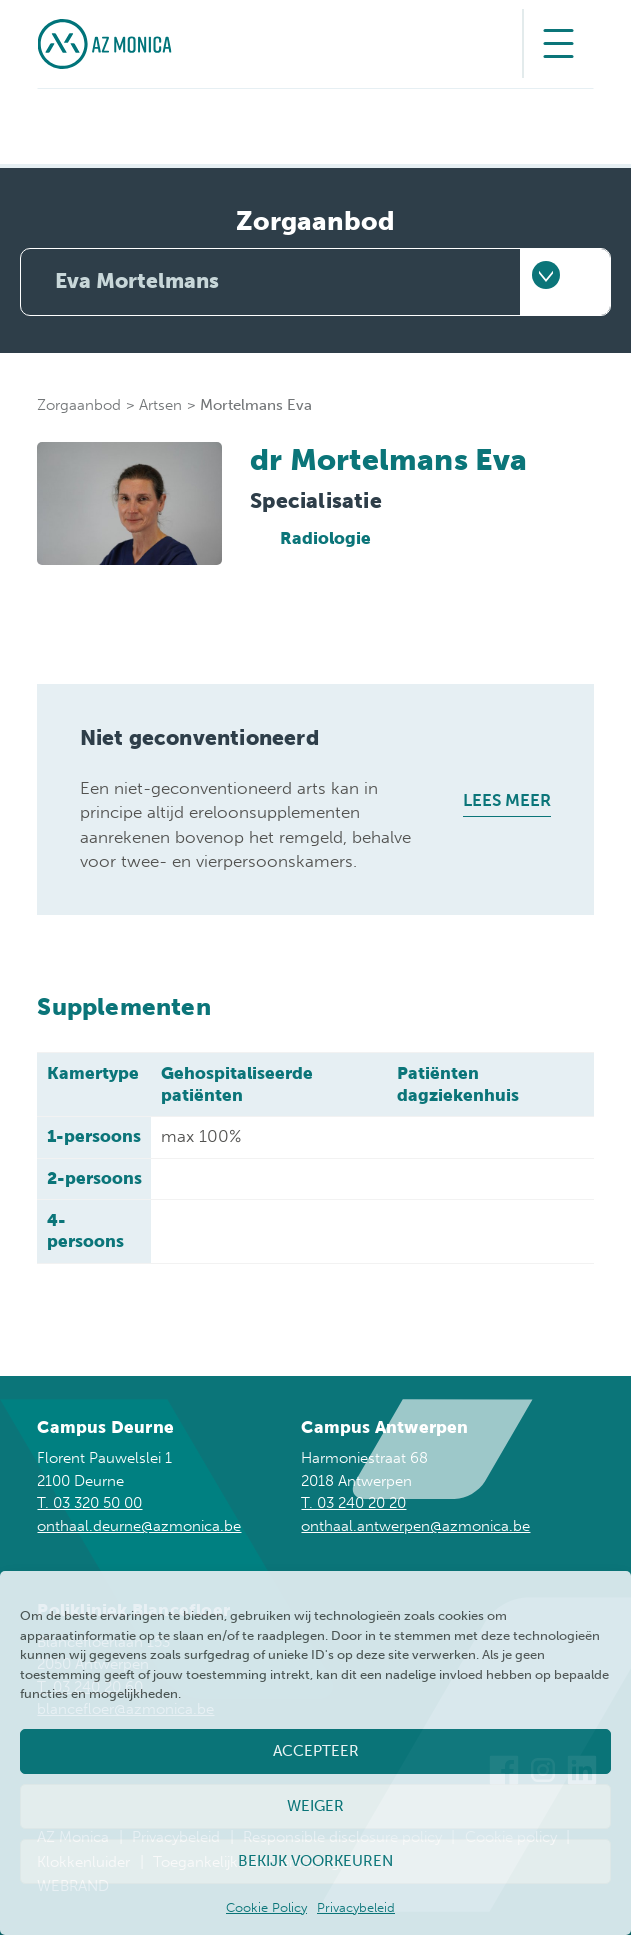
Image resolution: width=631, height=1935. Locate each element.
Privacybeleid (356, 1907)
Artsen (160, 405)
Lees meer (507, 800)
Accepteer (316, 1751)
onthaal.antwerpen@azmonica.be (415, 1526)
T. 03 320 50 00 (89, 1503)
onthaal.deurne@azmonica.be (139, 1526)
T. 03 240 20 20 (353, 1503)
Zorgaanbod (79, 405)
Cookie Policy (266, 1907)
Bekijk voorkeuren (315, 1861)
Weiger (315, 1806)
